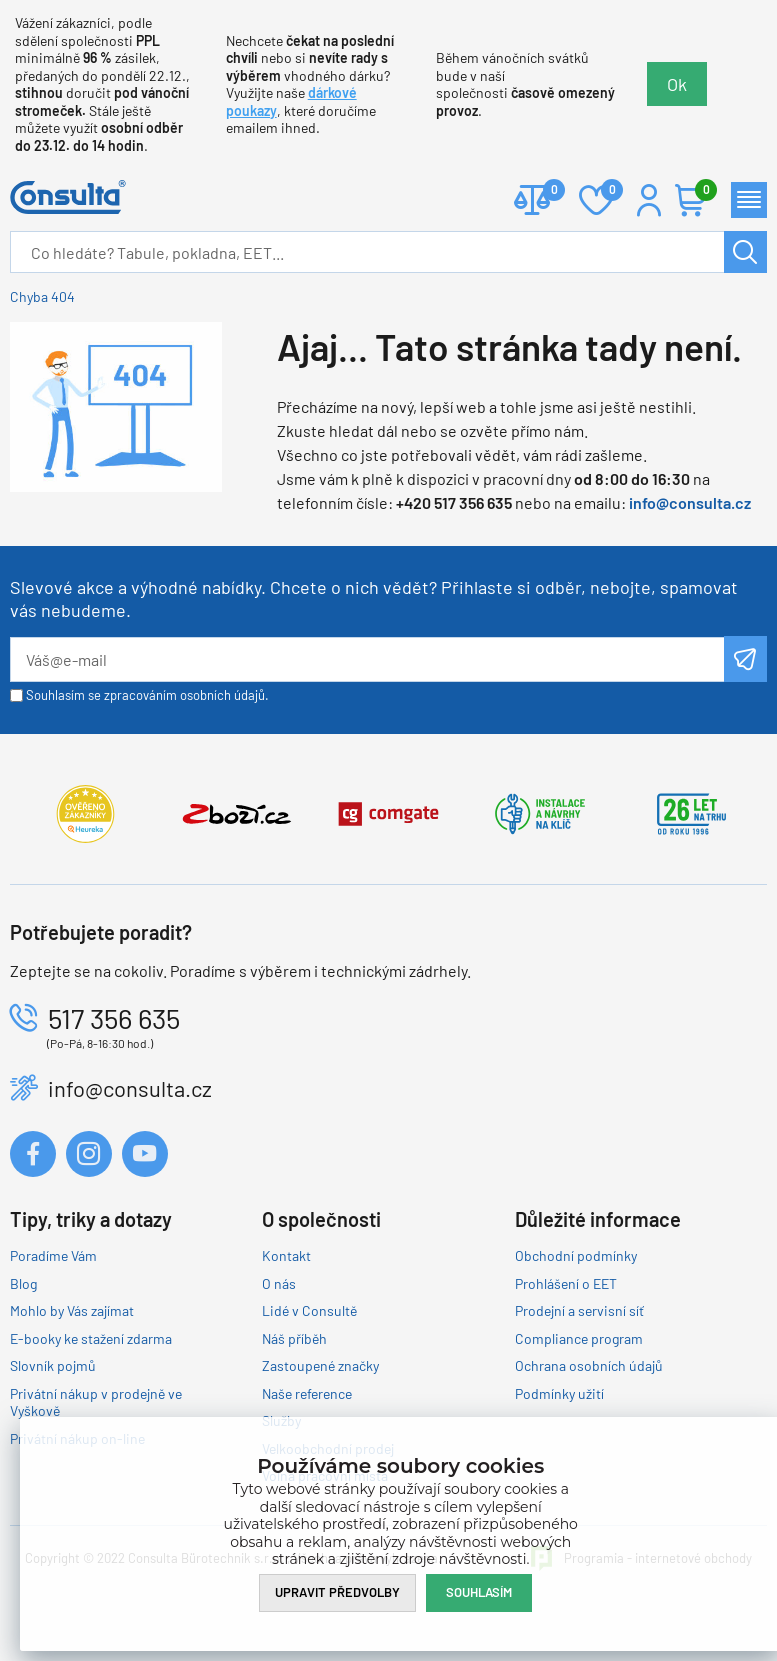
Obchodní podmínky (576, 1255)
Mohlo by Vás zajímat (72, 1310)
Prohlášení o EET (566, 1283)
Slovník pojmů (53, 1365)
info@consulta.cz (690, 502)
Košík (701, 191)
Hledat (745, 252)
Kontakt (286, 1255)
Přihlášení (649, 200)
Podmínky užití (559, 1393)
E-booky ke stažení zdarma (91, 1338)
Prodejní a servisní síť (579, 1310)
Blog (23, 1283)
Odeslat (745, 659)
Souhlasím (479, 1592)
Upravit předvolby (337, 1592)
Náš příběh (294, 1338)
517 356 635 (114, 1018)
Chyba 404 (42, 296)
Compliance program (579, 1338)
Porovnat (546, 191)
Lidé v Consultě (309, 1310)
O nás (279, 1283)
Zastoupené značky (320, 1365)
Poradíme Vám (53, 1255)
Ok (677, 84)
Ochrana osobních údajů (589, 1365)
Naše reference (307, 1393)
